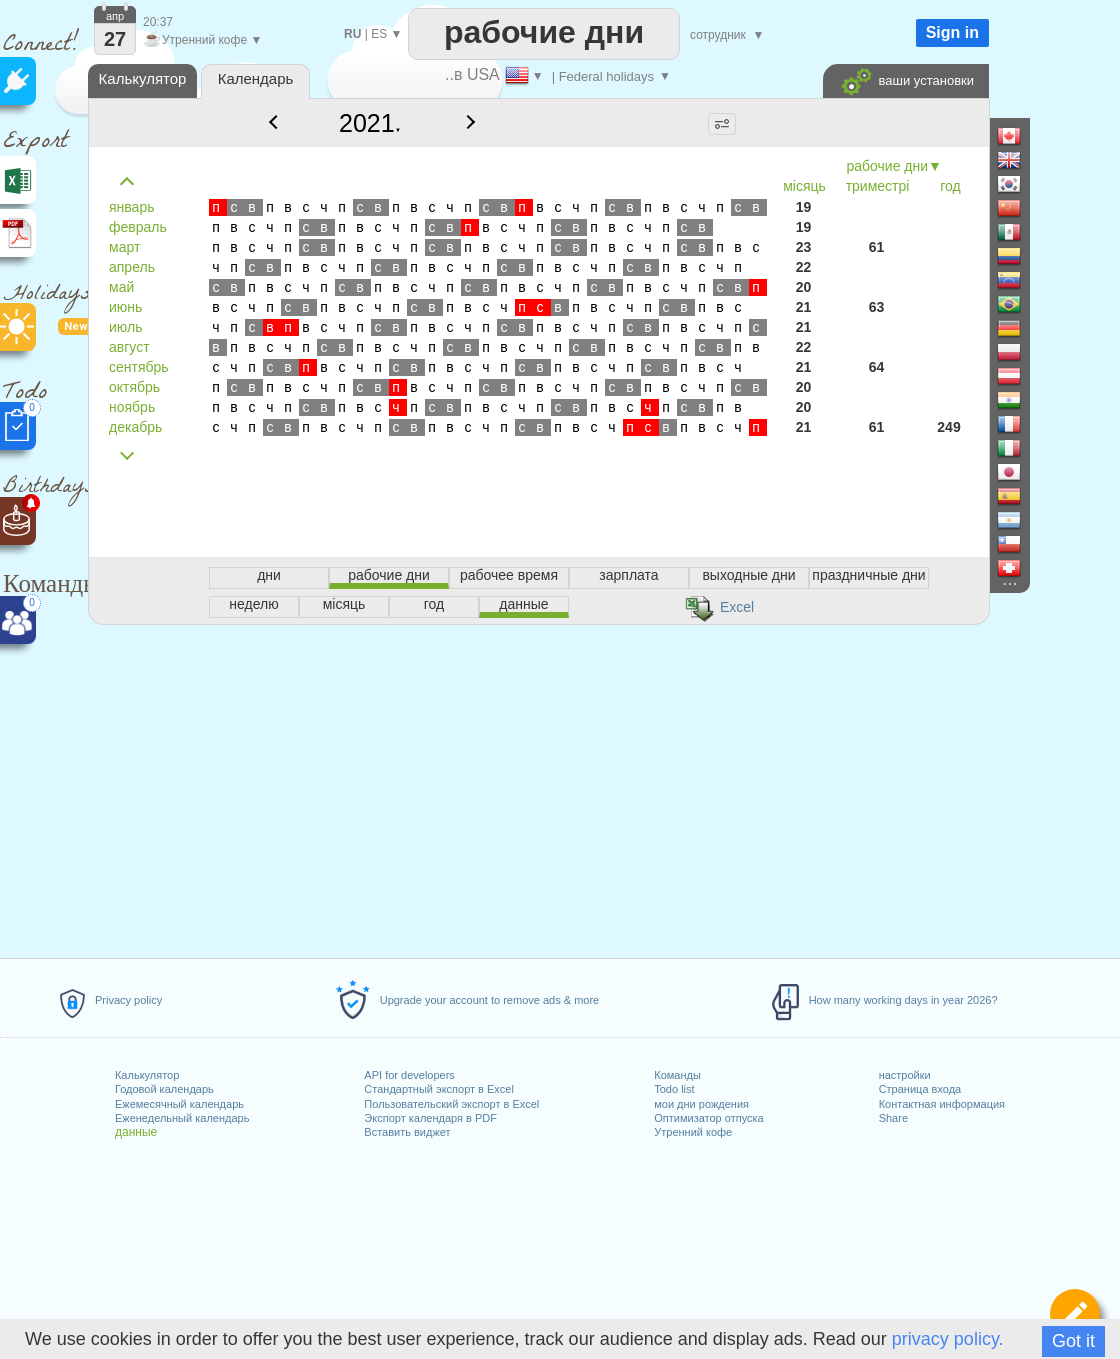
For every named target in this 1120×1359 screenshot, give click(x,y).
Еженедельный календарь (182, 1118)
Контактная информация (942, 1104)
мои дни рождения (701, 1104)
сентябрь (139, 367)
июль (125, 327)
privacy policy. (948, 1339)
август (129, 347)
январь (131, 207)
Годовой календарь (164, 1089)
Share (893, 1118)
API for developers (409, 1075)
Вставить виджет (407, 1132)
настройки (905, 1075)
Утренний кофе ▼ (202, 40)
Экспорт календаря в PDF (430, 1118)
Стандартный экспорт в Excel (439, 1089)
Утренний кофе (693, 1132)
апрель (132, 267)
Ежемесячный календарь (179, 1104)
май (121, 287)
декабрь (135, 427)
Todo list (674, 1089)
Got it (1073, 1341)
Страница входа (920, 1089)
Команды (677, 1075)
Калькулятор (147, 1075)
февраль (138, 227)
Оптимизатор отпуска (708, 1118)
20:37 (158, 22)
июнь (125, 307)
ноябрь (132, 407)
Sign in (952, 32)
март (124, 247)
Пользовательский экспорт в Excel (451, 1104)
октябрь (134, 387)
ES (379, 34)
